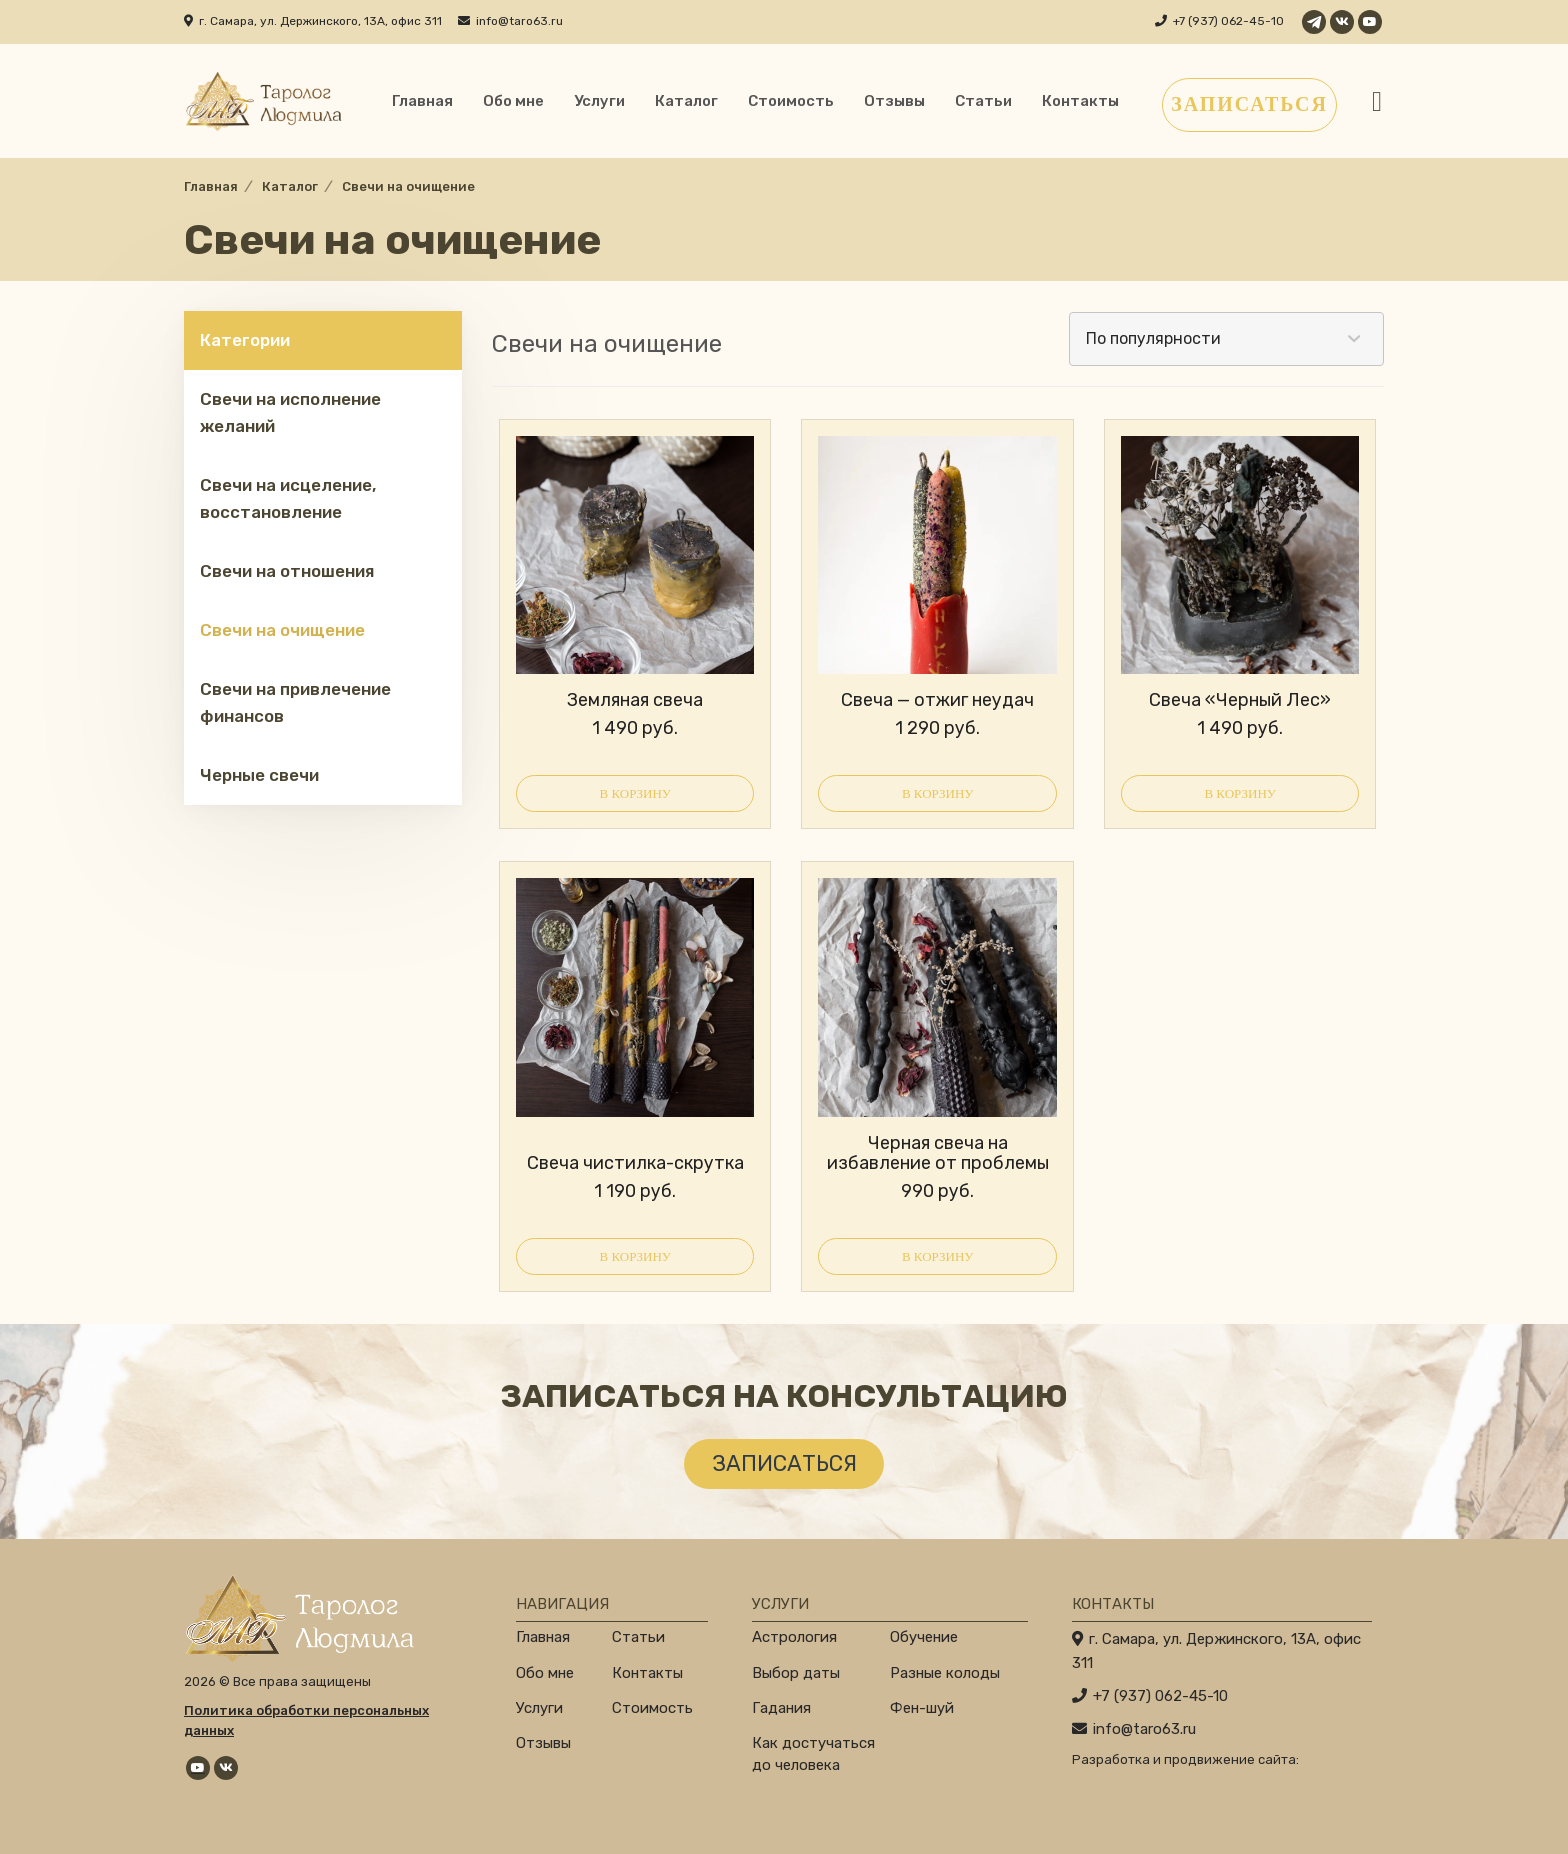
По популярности (1153, 338)
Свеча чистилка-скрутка (635, 1163)
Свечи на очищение (282, 630)
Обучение (924, 1637)
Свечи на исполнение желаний (290, 412)
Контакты (1080, 101)
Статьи (983, 101)
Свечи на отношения (287, 571)
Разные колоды (945, 1673)
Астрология (794, 1637)
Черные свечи (259, 775)
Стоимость (791, 101)
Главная (422, 101)
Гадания (781, 1708)
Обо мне (513, 101)
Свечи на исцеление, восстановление (288, 498)
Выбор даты (796, 1673)
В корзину (635, 793)
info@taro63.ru (519, 21)
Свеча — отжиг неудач (937, 700)
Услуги (599, 101)
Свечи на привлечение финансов (295, 702)
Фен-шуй (922, 1708)
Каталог (686, 101)
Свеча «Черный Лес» (1240, 700)
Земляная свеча (635, 700)
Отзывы (894, 101)
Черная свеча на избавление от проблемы (938, 1153)
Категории (245, 340)
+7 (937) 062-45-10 (1228, 21)
